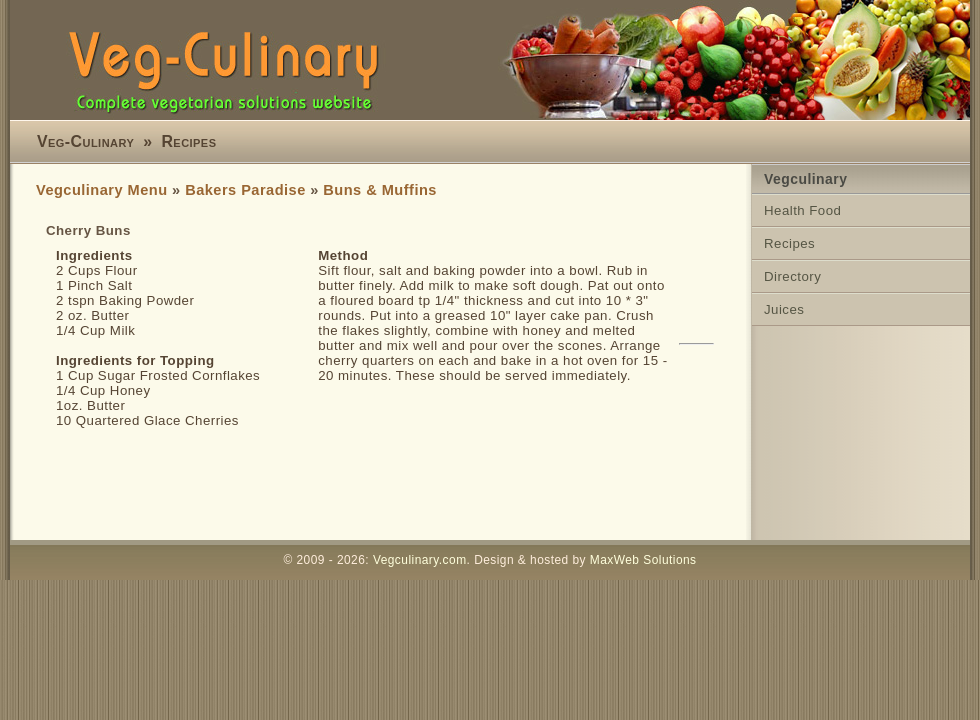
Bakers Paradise (245, 190)
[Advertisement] (400, 483)
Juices (784, 309)
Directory (792, 276)
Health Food (802, 210)
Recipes (188, 141)
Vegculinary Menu (102, 190)
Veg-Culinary (85, 141)
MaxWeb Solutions (643, 560)
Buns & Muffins (380, 190)
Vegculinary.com (420, 560)
